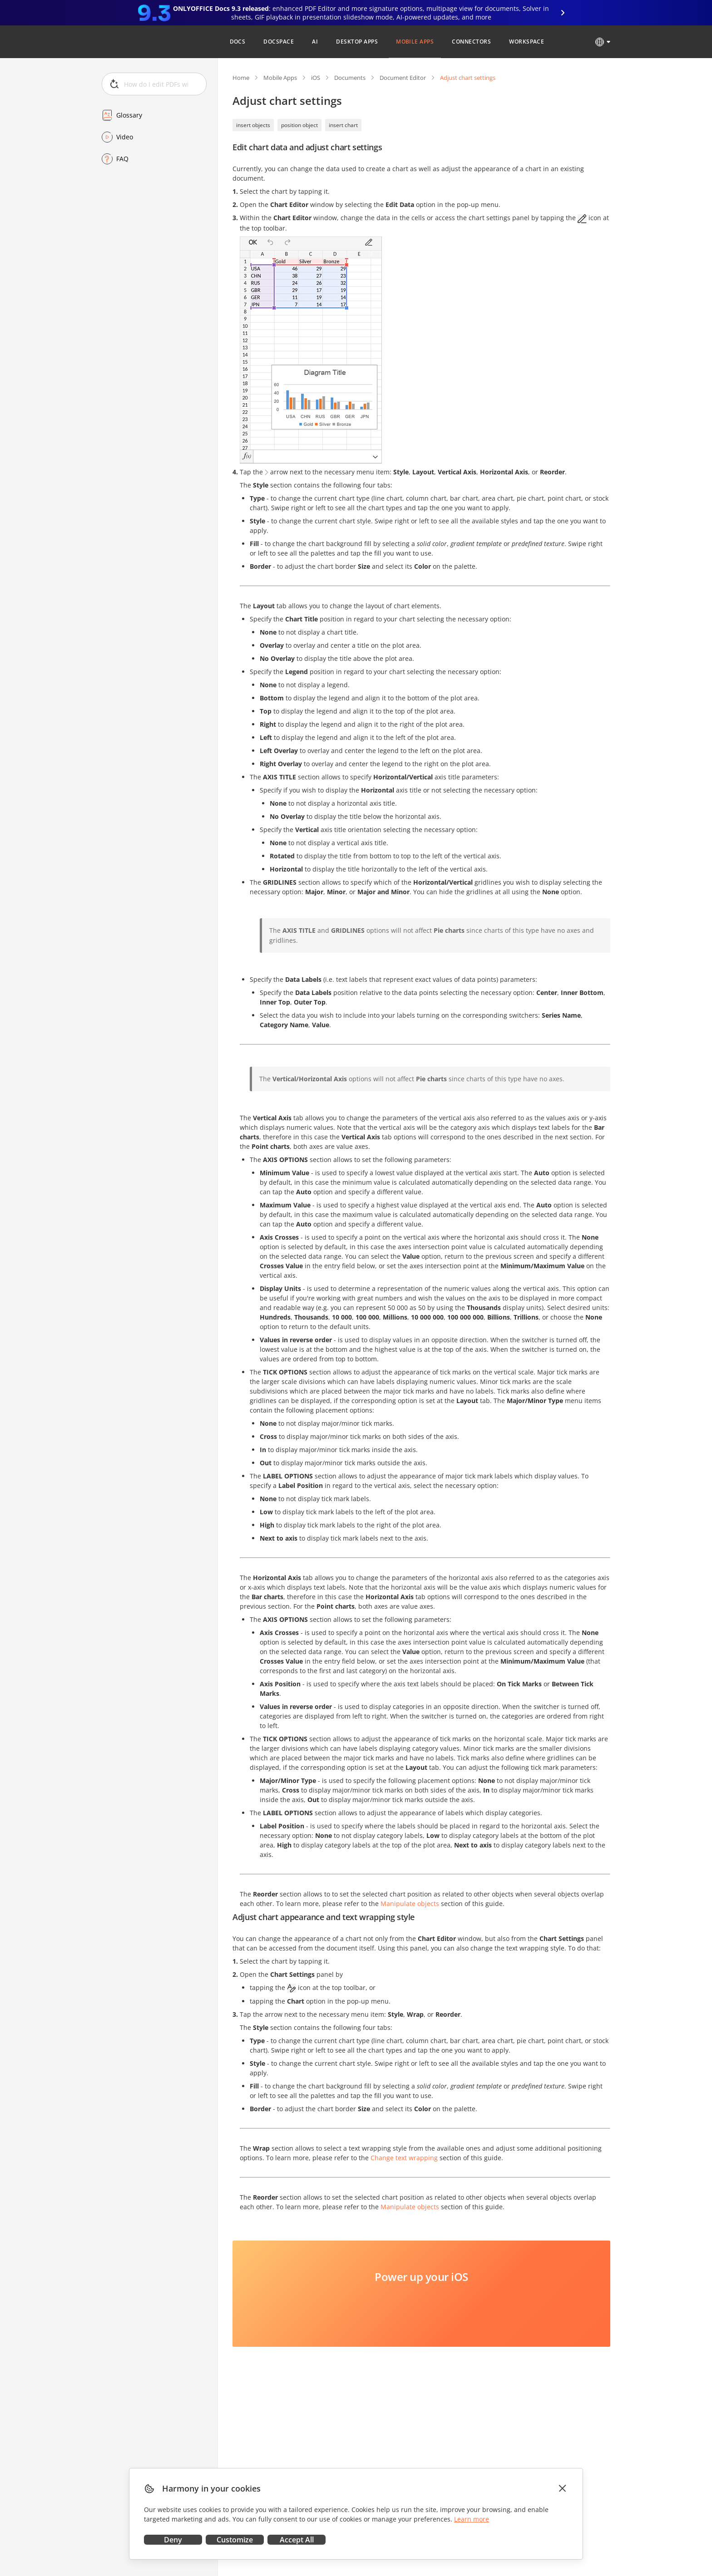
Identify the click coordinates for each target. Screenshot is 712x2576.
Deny (173, 2540)
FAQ (122, 158)
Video (124, 137)
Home (240, 78)
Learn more (471, 2519)
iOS (315, 78)
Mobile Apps (280, 78)
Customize (235, 2540)
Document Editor (403, 78)
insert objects (253, 125)
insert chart (343, 125)
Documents (350, 78)
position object (299, 125)
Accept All (297, 2540)
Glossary (129, 115)
